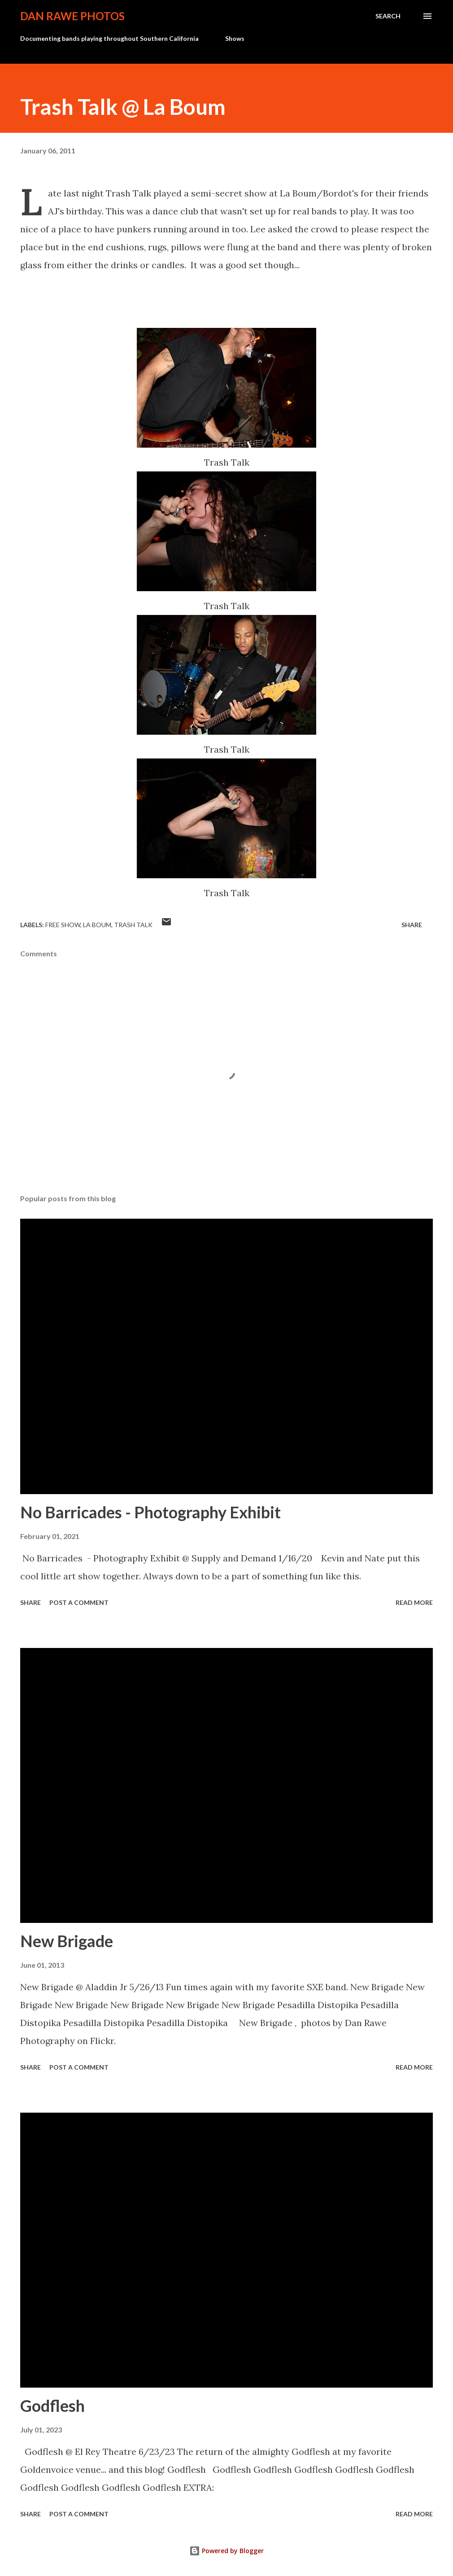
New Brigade (66, 1941)
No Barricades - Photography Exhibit (150, 1512)
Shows (234, 38)
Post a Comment (79, 1602)
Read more (414, 1602)
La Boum (97, 924)
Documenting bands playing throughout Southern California (109, 38)
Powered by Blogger (226, 2550)
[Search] (388, 16)
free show (62, 924)
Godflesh (52, 2405)
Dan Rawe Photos (72, 15)
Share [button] (411, 924)
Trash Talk (133, 924)
